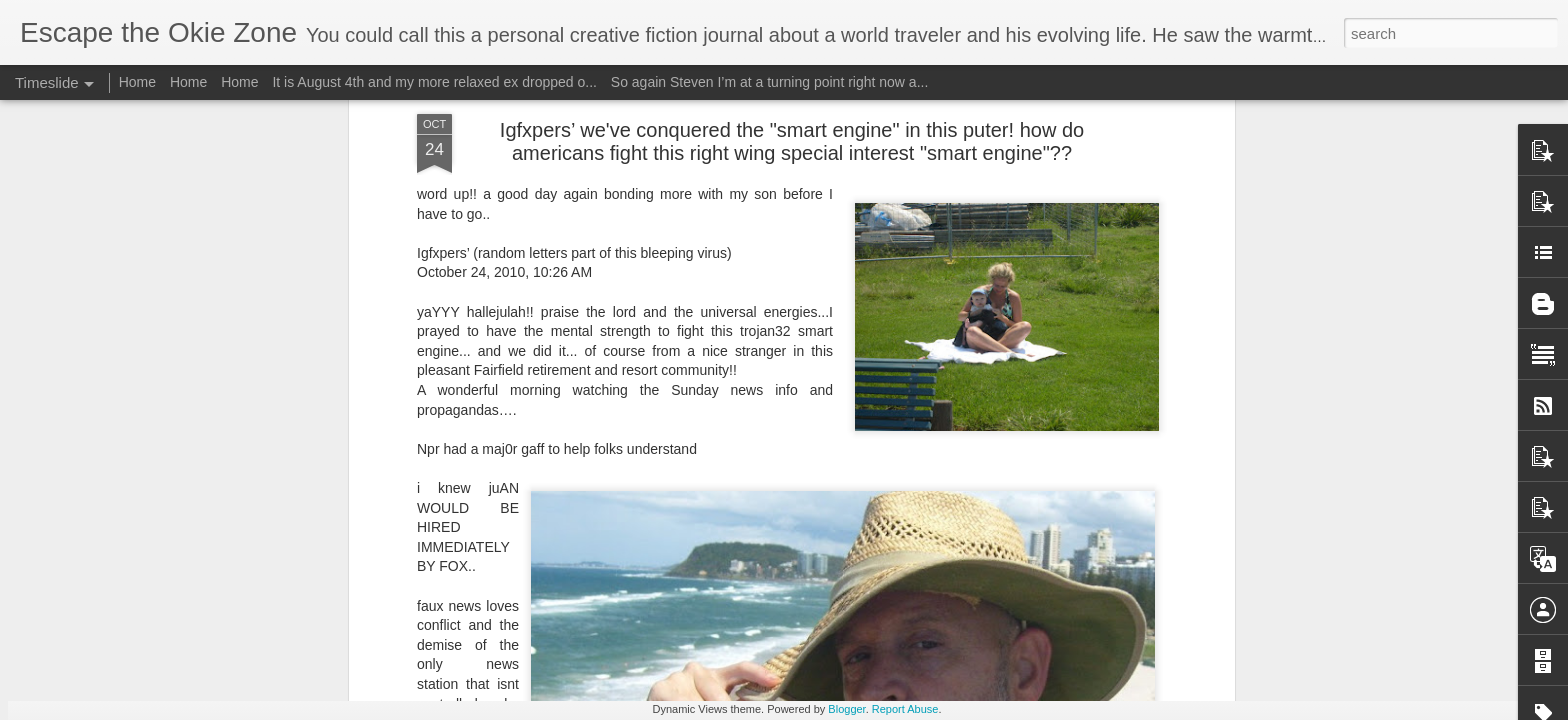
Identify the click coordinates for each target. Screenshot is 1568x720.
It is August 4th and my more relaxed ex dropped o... (434, 82)
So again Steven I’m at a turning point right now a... (770, 82)
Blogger (846, 709)
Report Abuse (905, 709)
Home (137, 82)
